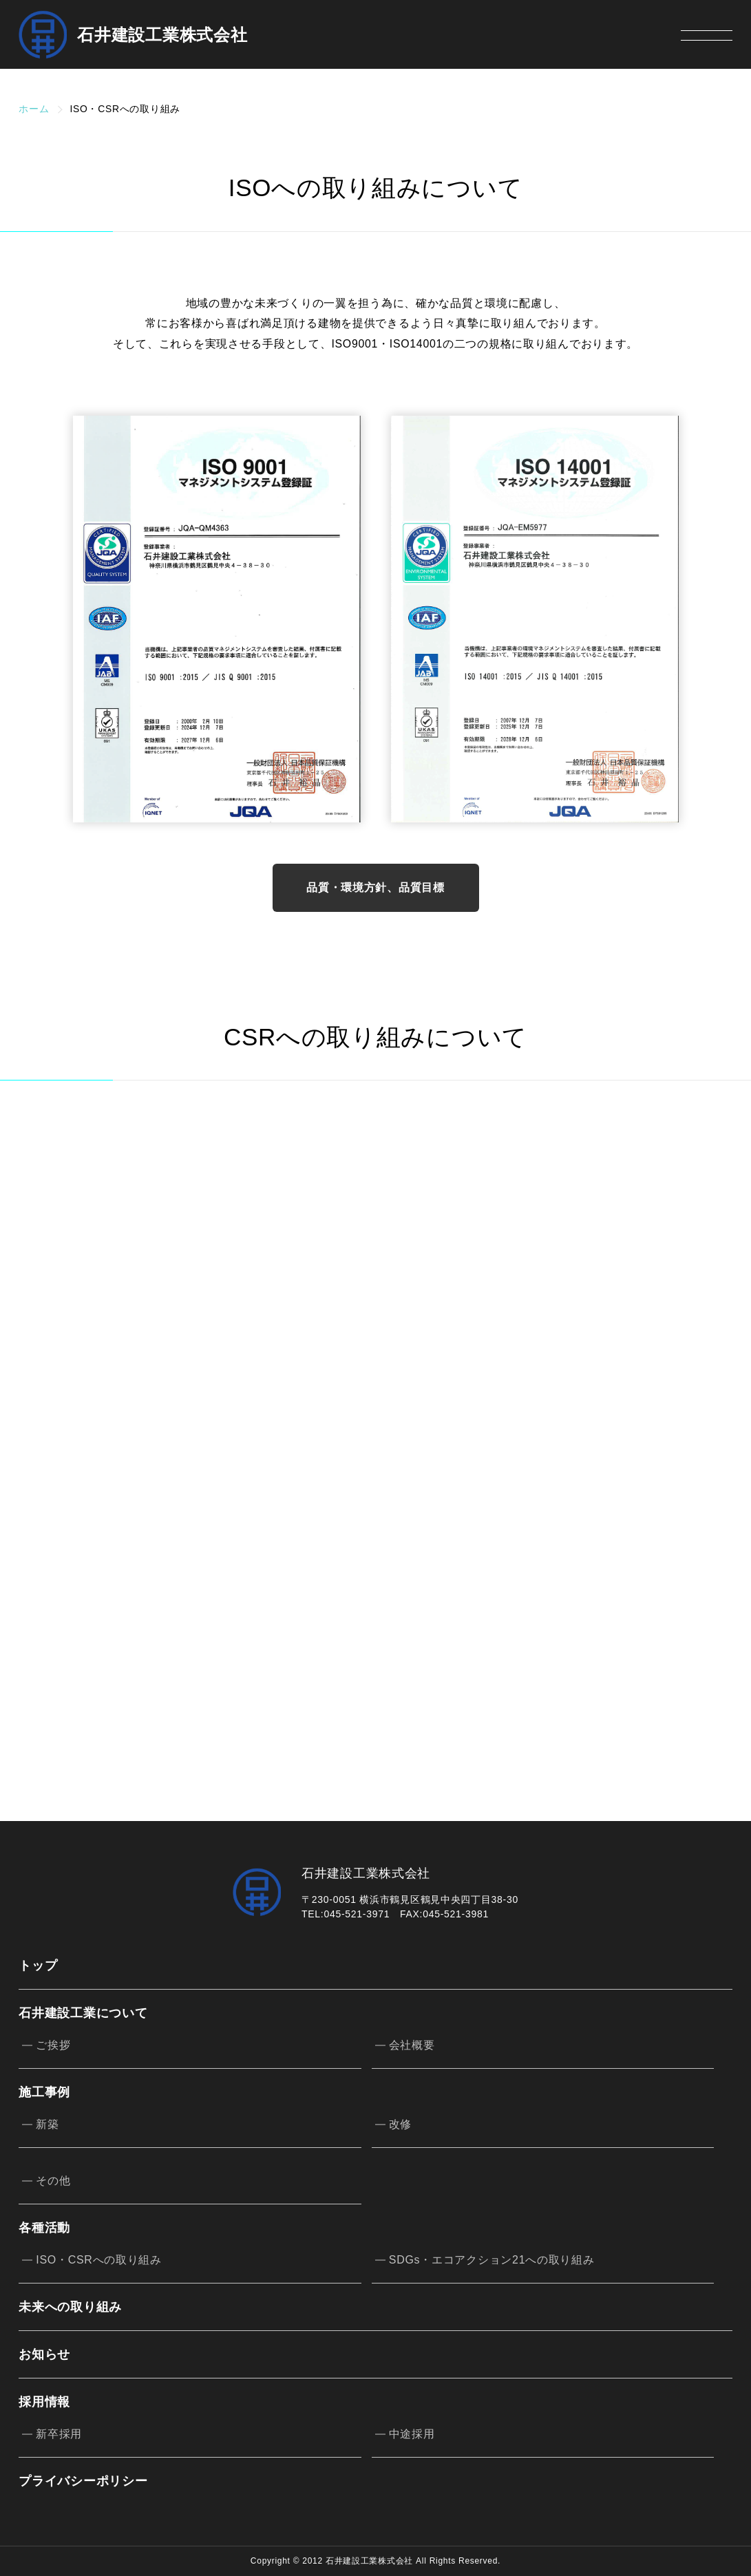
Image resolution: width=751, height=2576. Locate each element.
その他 (53, 2180)
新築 (47, 2124)
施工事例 (44, 2091)
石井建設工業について (83, 2012)
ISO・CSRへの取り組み (99, 2260)
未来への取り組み (70, 2307)
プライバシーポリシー (83, 2481)
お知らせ (44, 2354)
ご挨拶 (53, 2045)
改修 (400, 2124)
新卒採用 (59, 2434)
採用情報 (44, 2401)
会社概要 (412, 2045)
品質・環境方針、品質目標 (375, 887)
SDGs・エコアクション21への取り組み (492, 2260)
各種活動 (44, 2227)
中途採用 (412, 2434)
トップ (38, 1965)
